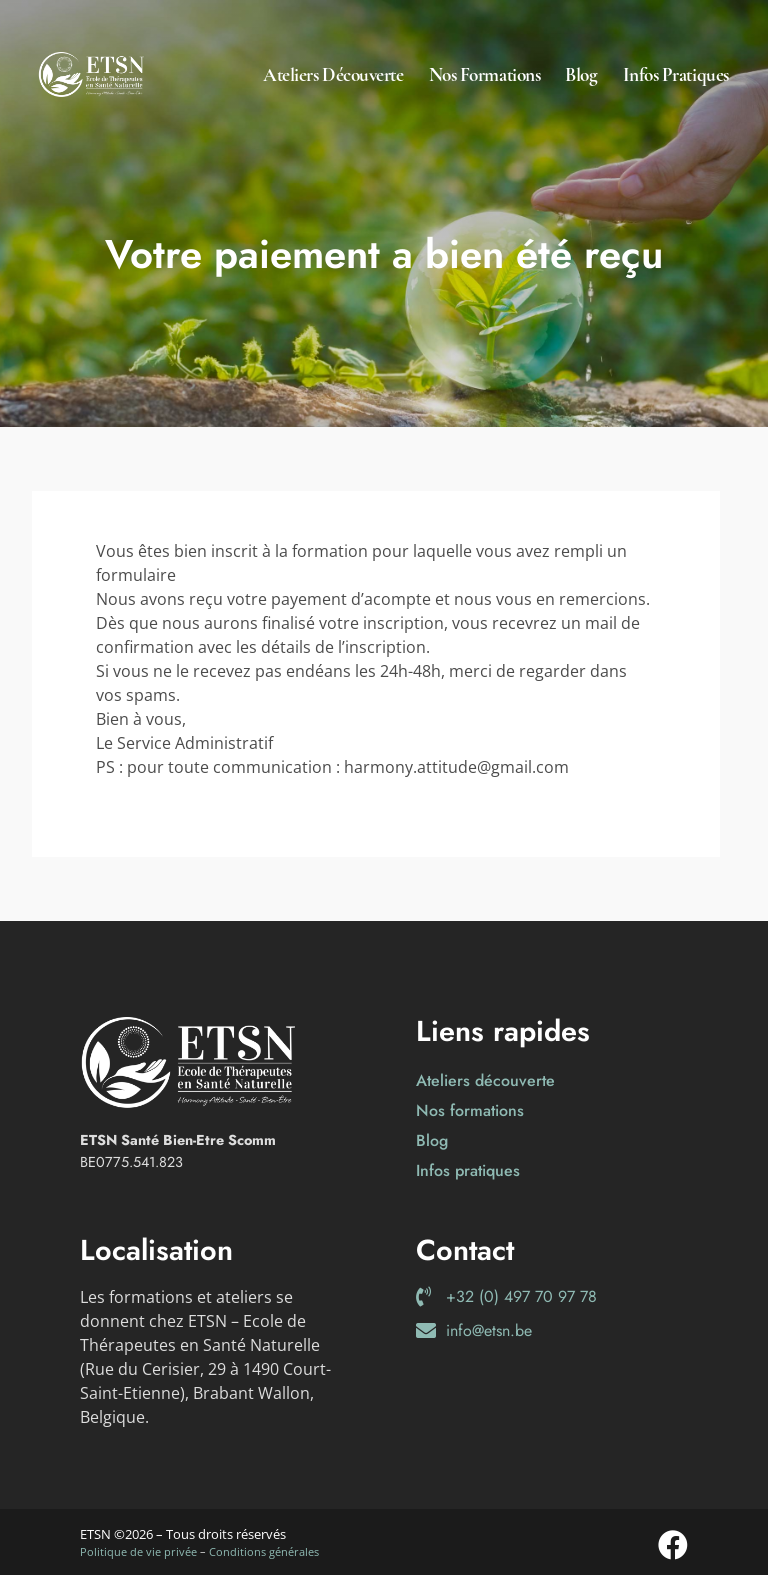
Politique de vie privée (138, 1551)
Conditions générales (264, 1551)
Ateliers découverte (333, 75)
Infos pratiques (676, 75)
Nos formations (485, 75)
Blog (581, 75)
